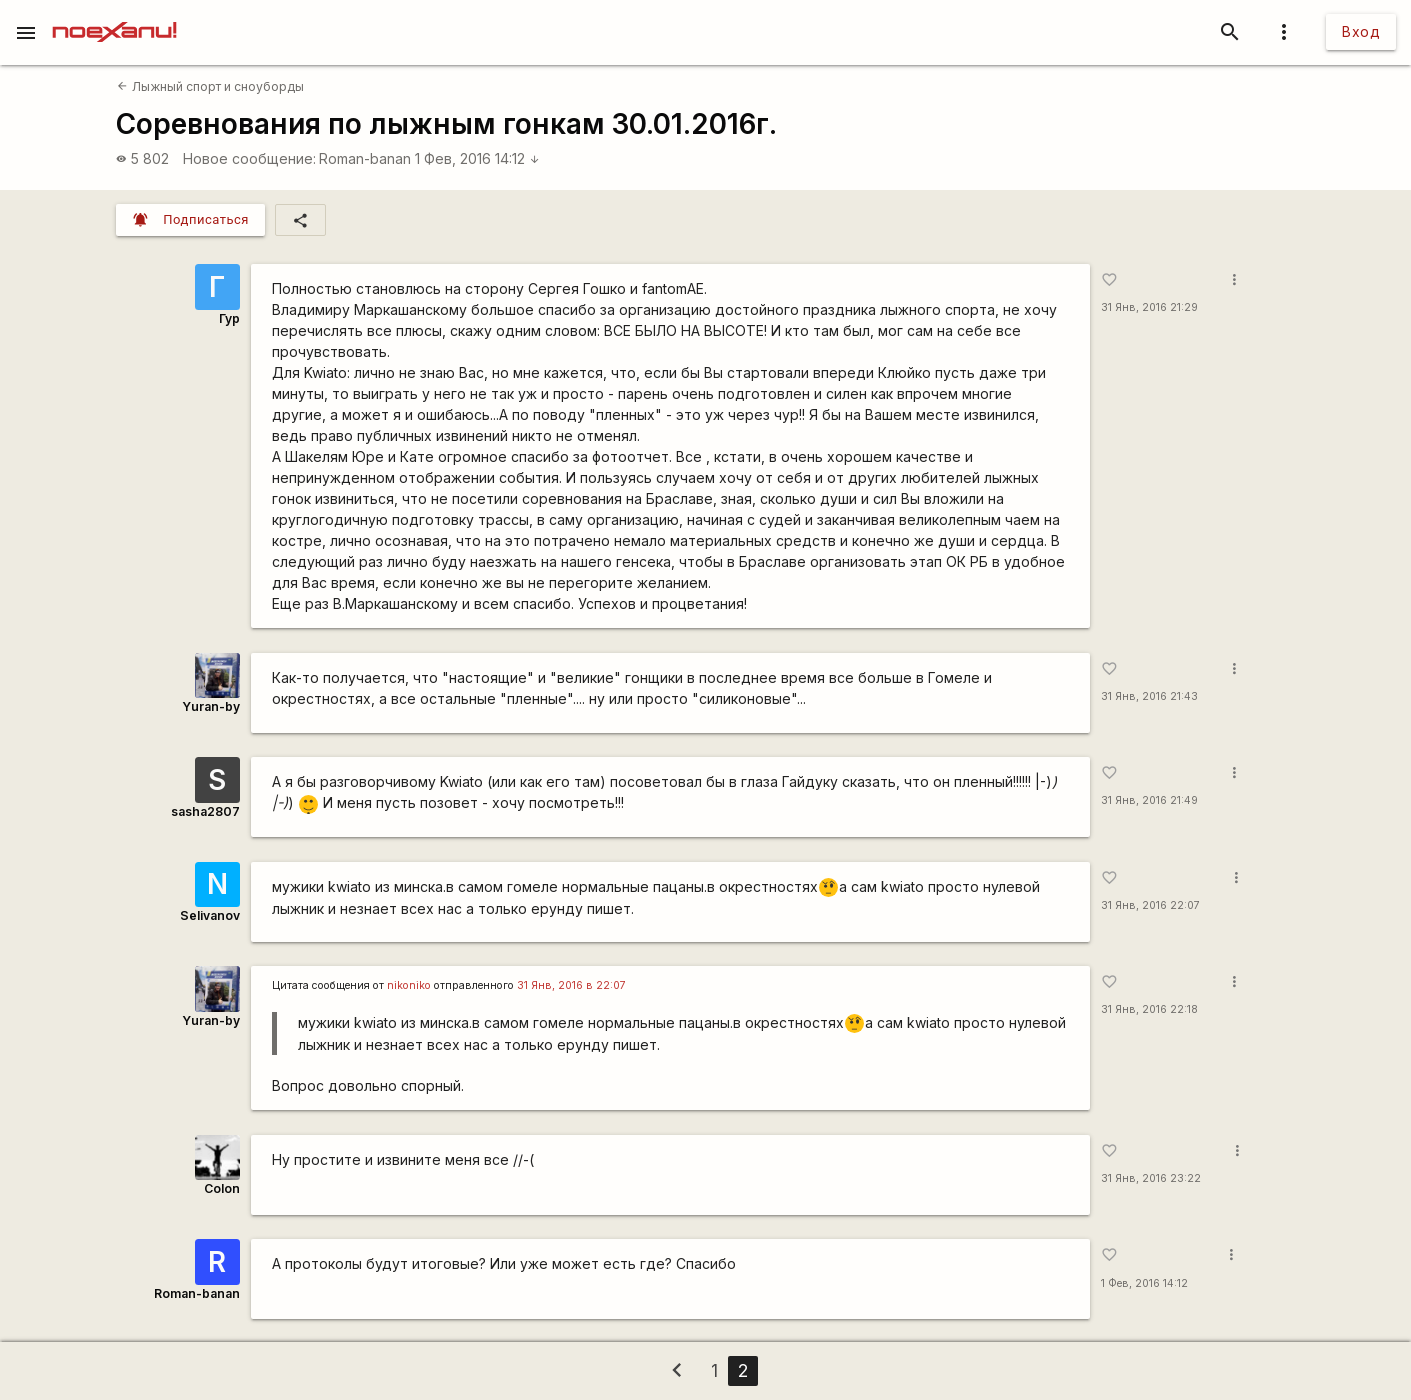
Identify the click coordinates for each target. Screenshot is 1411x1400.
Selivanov (210, 915)
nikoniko (409, 985)
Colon (222, 1188)
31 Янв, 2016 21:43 (1149, 696)
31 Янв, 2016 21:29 (1149, 307)
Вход (1361, 31)
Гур (229, 318)
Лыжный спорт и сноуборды (210, 86)
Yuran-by (211, 706)
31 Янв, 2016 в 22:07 (571, 985)
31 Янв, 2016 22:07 (1150, 905)
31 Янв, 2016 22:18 (1149, 1009)
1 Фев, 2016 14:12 (477, 158)
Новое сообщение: (249, 158)
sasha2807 (205, 811)
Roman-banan (365, 158)
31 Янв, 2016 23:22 (1151, 1178)
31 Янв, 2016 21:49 (1149, 800)
